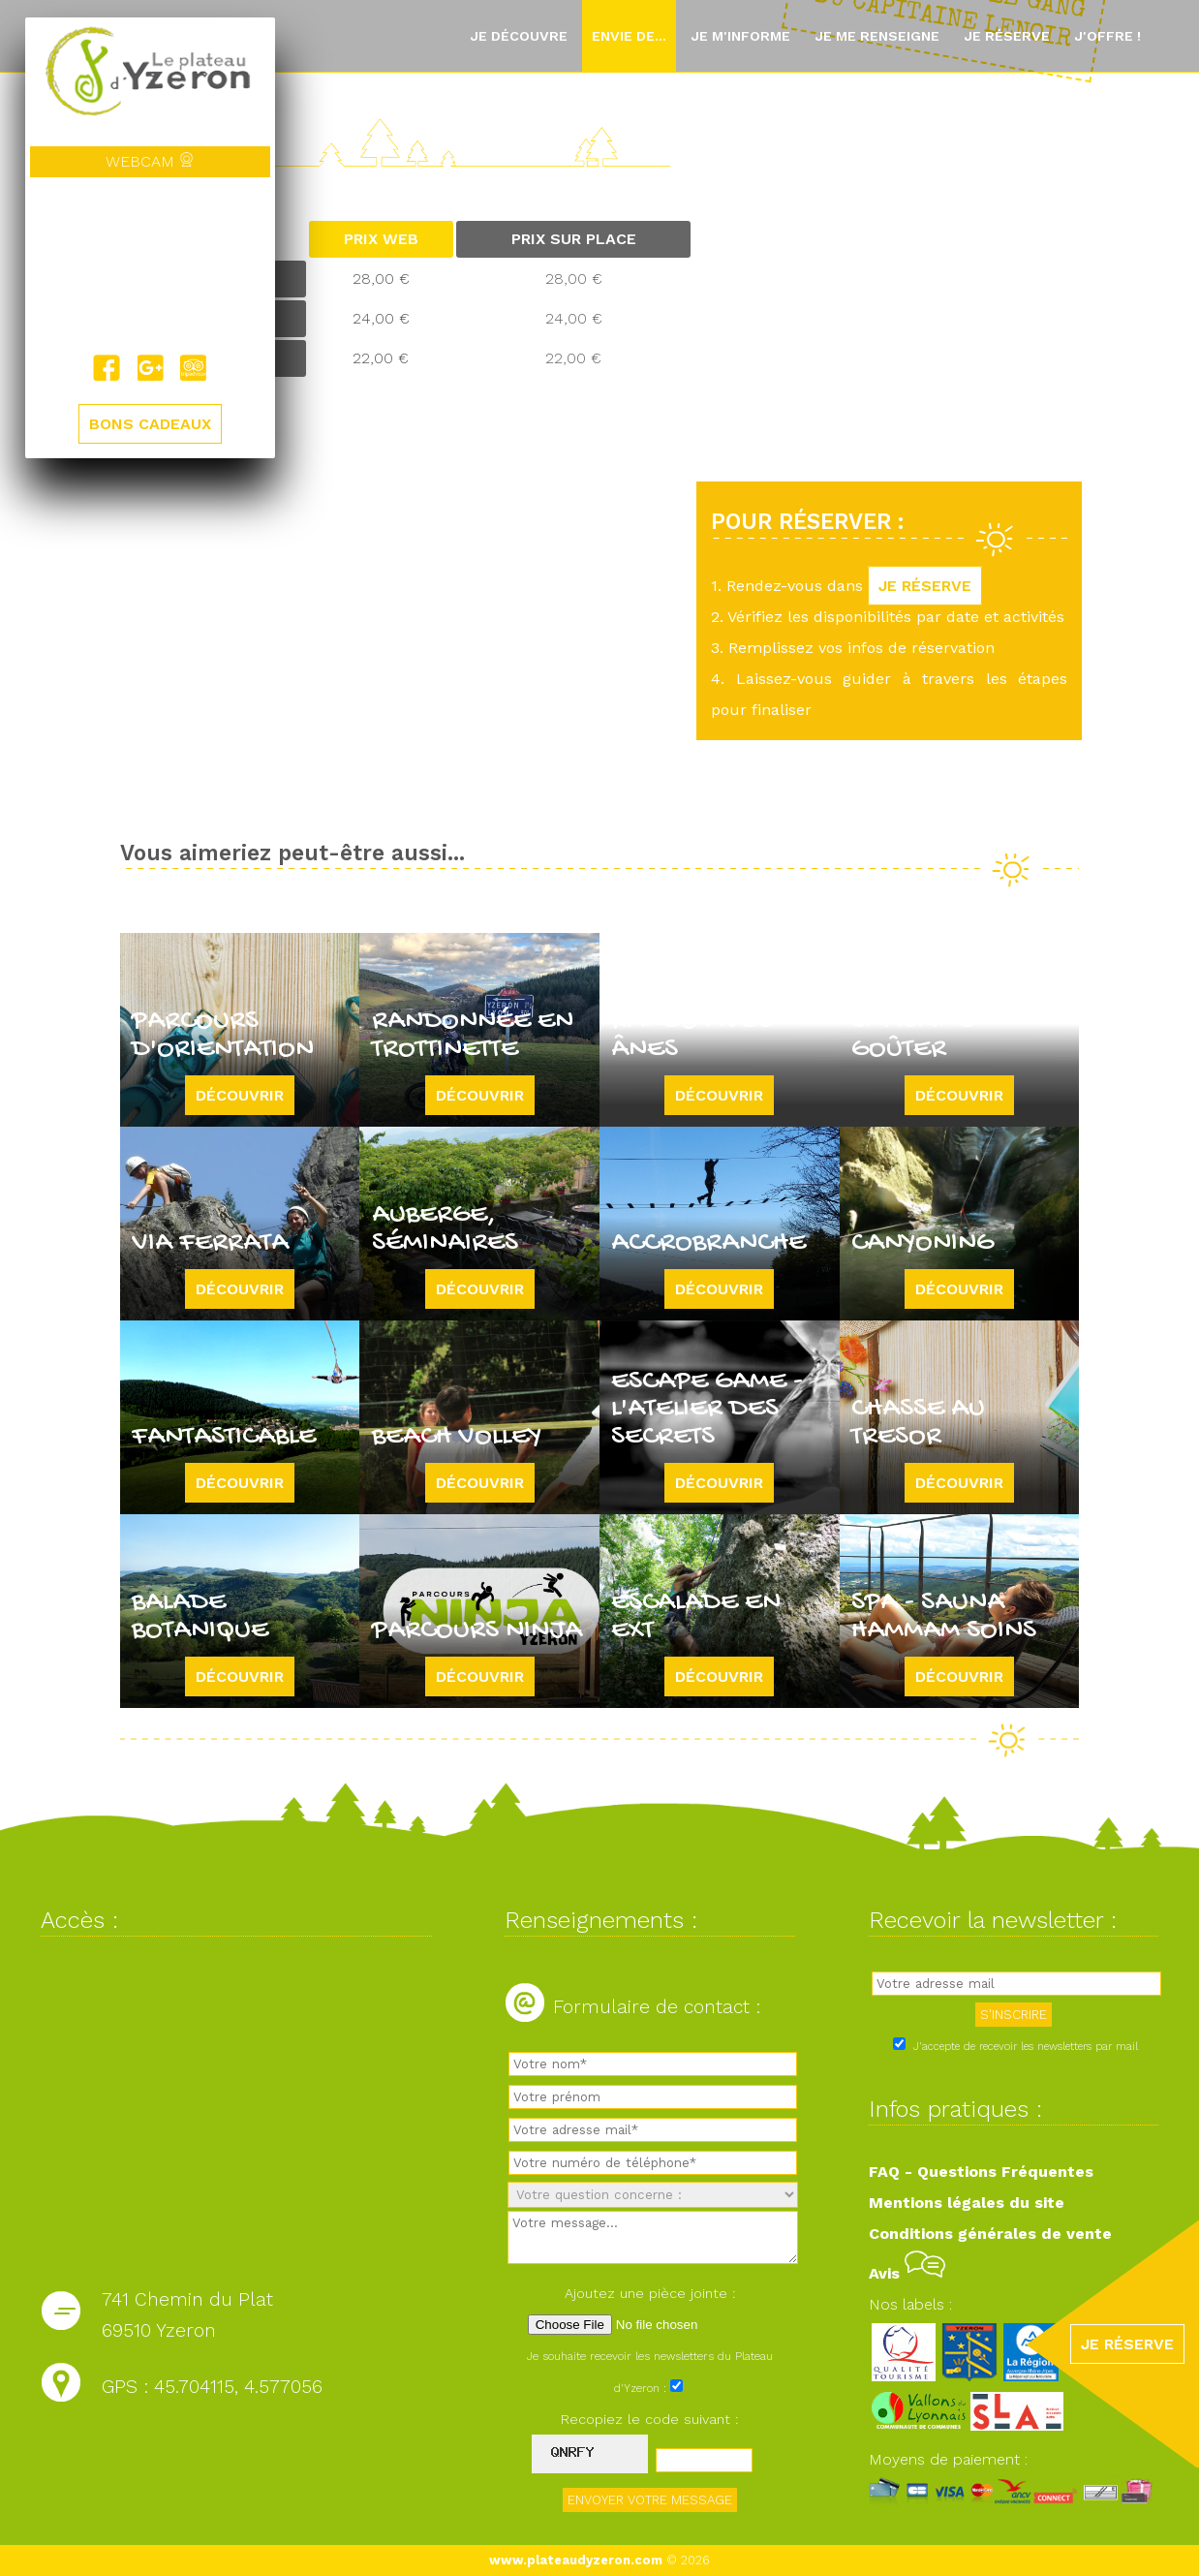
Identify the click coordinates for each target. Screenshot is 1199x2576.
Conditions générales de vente (990, 2233)
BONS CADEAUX (150, 424)
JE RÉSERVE (924, 585)
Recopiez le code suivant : (650, 2419)
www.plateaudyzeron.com (575, 2560)
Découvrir (240, 1095)
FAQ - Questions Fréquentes (981, 2171)
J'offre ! (1107, 36)
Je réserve (1007, 36)
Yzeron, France (150, 265)
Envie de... (629, 36)
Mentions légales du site (966, 2202)
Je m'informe (740, 36)
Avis (907, 2273)
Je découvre (519, 36)
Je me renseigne (877, 36)
